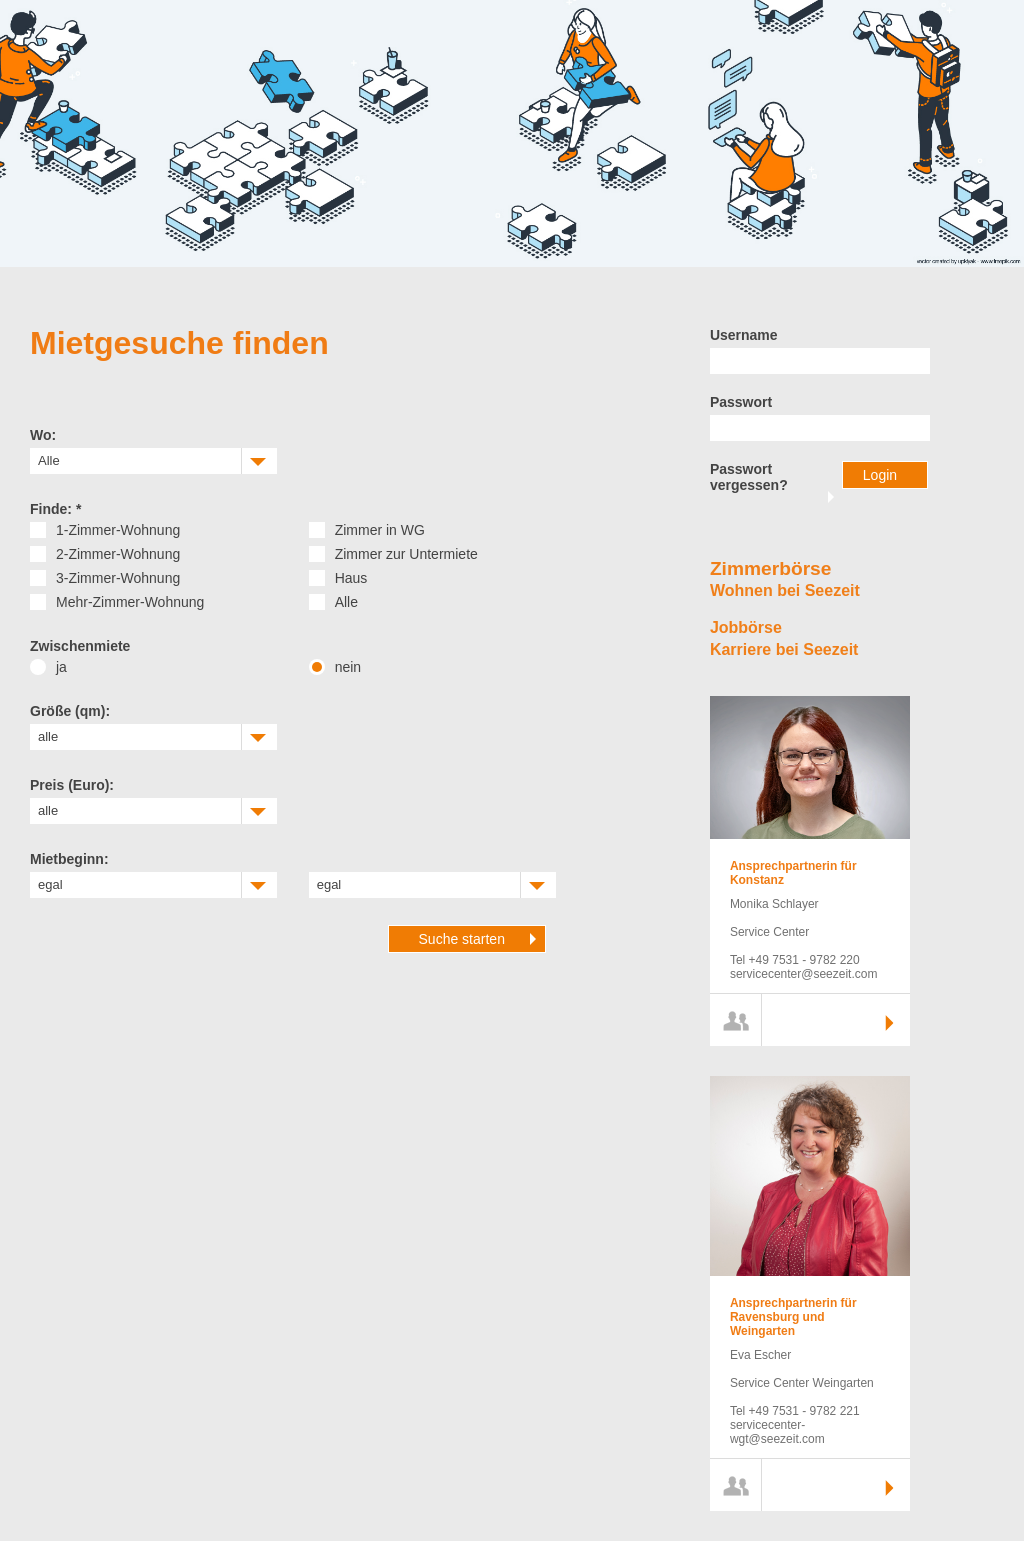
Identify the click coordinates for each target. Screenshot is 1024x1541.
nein (348, 667)
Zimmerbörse (771, 568)
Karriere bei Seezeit (784, 649)
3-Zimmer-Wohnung (118, 578)
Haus (351, 578)
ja (61, 667)
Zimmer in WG (380, 530)
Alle (346, 602)
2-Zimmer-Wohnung (118, 554)
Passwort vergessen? (749, 477)
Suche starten (462, 939)
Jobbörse (746, 627)
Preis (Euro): (72, 785)
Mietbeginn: (69, 859)
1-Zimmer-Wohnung (118, 530)
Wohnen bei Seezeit (785, 590)
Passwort (741, 402)
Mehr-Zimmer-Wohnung (130, 602)
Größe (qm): (70, 711)
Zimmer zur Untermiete (406, 554)
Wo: (43, 435)
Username (744, 335)
